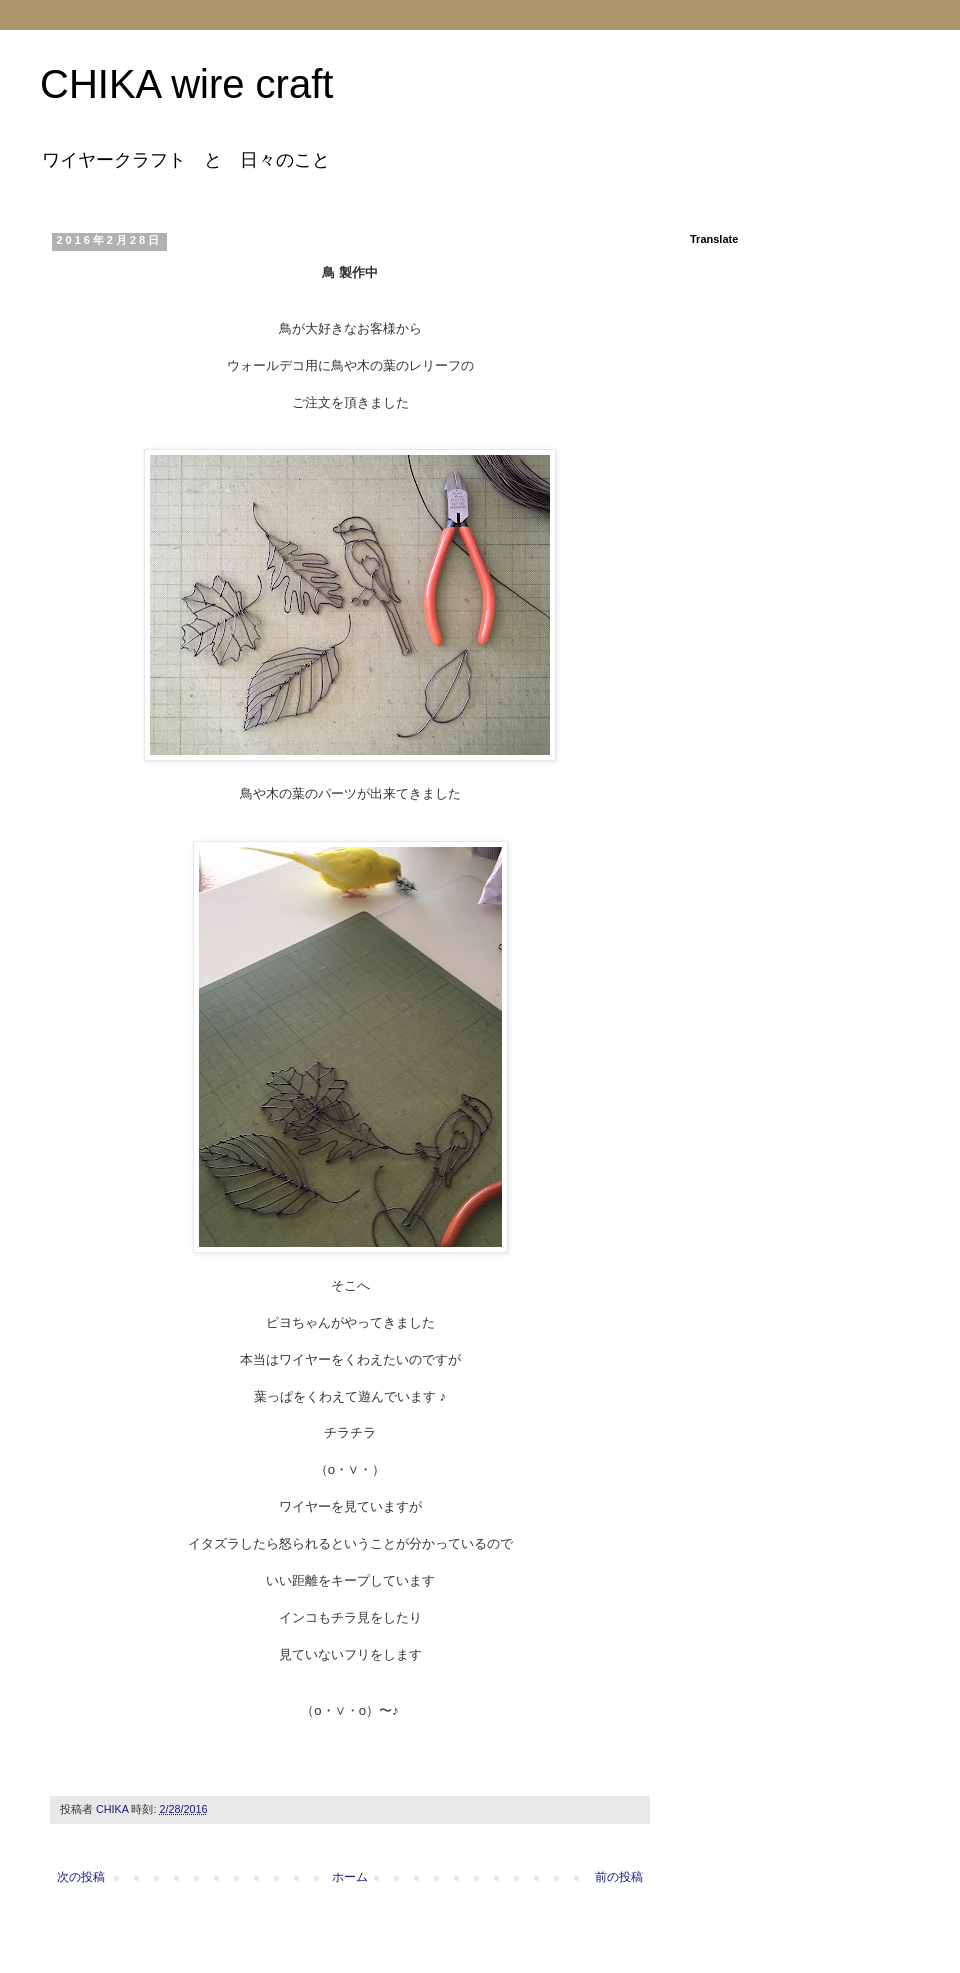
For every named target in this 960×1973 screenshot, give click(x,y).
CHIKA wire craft (186, 84)
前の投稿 (619, 1877)
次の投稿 (81, 1877)
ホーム (350, 1877)
